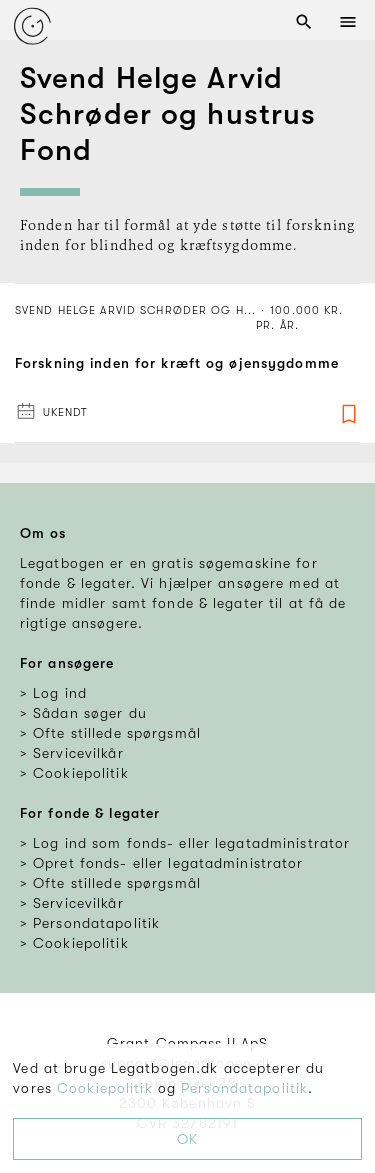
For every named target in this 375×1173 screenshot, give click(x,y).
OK (187, 1139)
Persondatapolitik (244, 1088)
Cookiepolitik (105, 1088)
